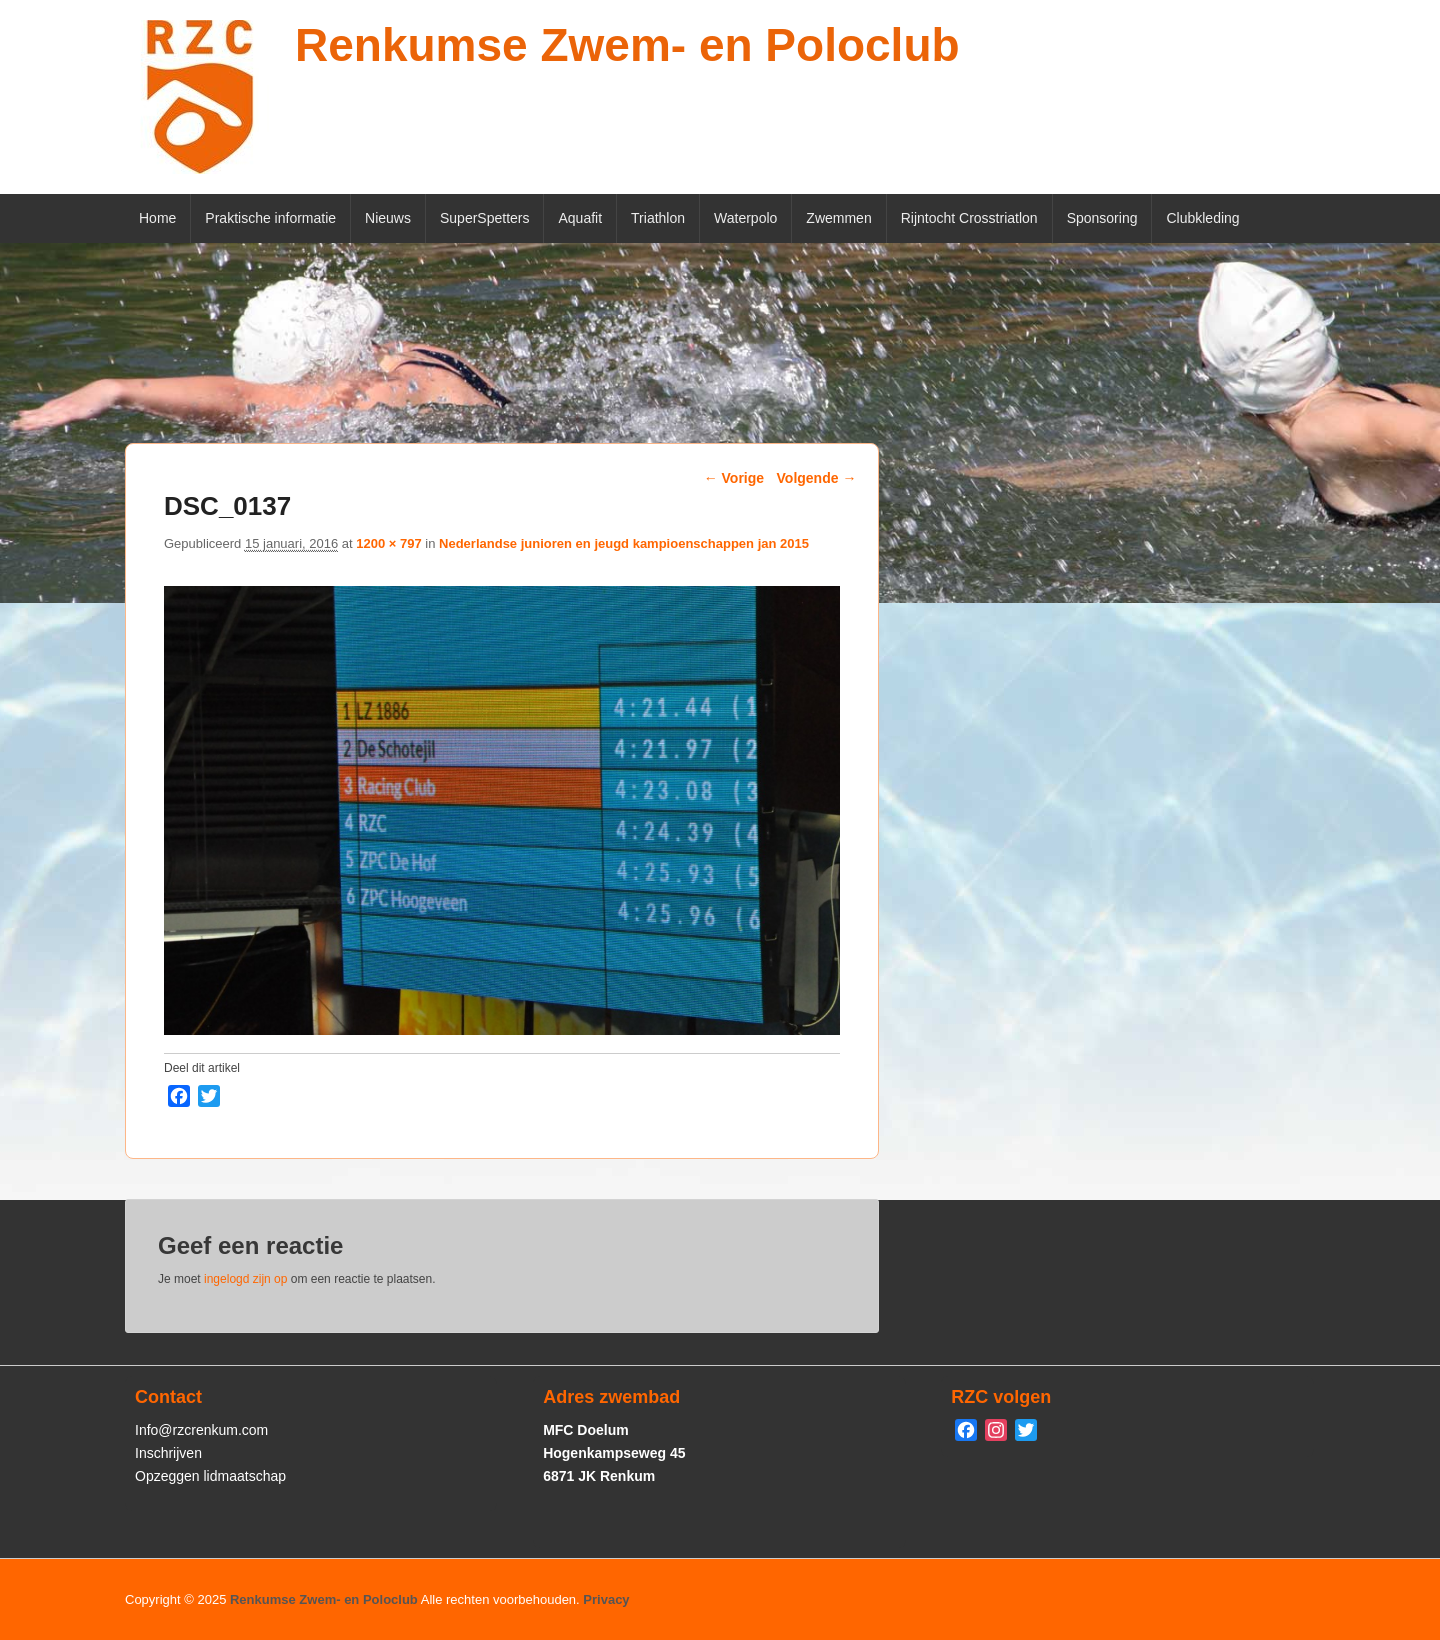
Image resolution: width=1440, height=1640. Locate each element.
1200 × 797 (388, 543)
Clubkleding (1202, 218)
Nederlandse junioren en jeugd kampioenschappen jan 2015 (624, 543)
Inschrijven (168, 1453)
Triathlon (658, 218)
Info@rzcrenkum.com (201, 1430)
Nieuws (388, 218)
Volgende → (817, 478)
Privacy (606, 1599)
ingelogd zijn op (245, 1279)
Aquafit (580, 218)
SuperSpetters (485, 218)
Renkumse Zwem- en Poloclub (627, 45)
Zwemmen (838, 218)
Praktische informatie (270, 218)
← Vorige (734, 478)
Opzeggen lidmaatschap (210, 1476)
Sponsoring (1102, 218)
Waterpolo (745, 218)
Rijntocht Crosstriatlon (969, 218)
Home (157, 218)
